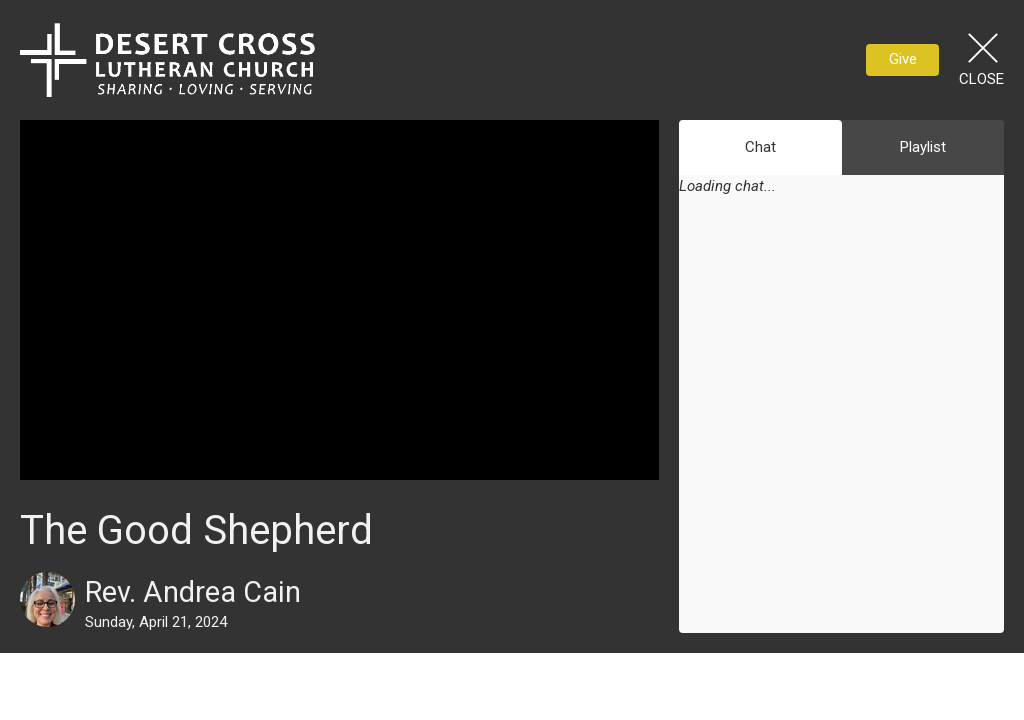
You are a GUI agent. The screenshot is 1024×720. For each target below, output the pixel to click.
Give (903, 59)
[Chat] (841, 428)
